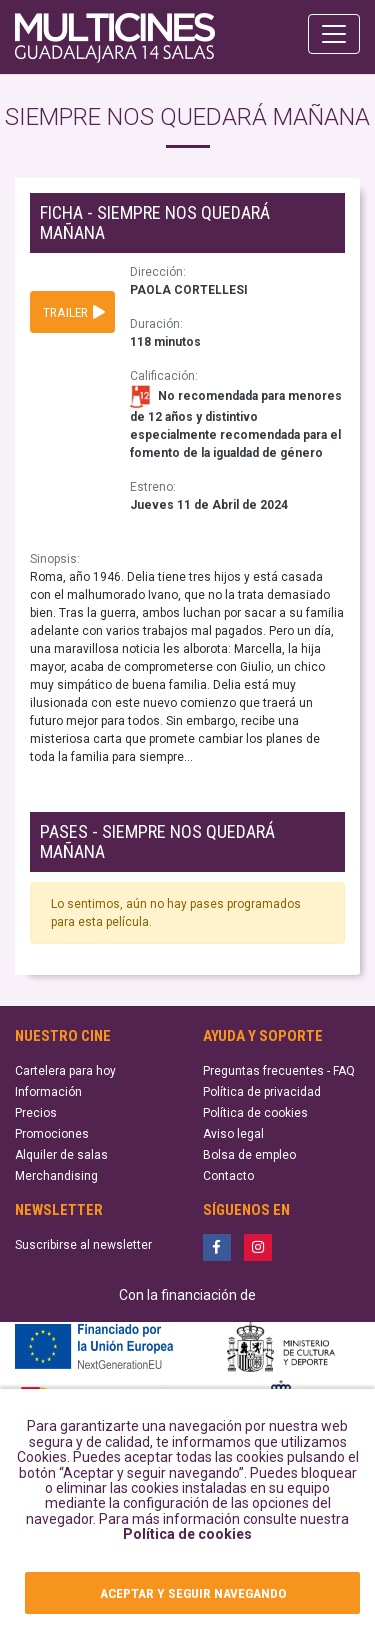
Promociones (52, 1134)
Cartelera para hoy (65, 1071)
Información (48, 1092)
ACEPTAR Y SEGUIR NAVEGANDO (193, 1593)
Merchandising (56, 1176)
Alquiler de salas (61, 1155)
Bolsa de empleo (249, 1155)
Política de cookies (187, 1534)
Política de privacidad (262, 1092)
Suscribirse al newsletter (83, 1245)
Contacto (228, 1176)
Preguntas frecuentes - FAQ (279, 1071)
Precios (36, 1113)
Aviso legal (233, 1134)
